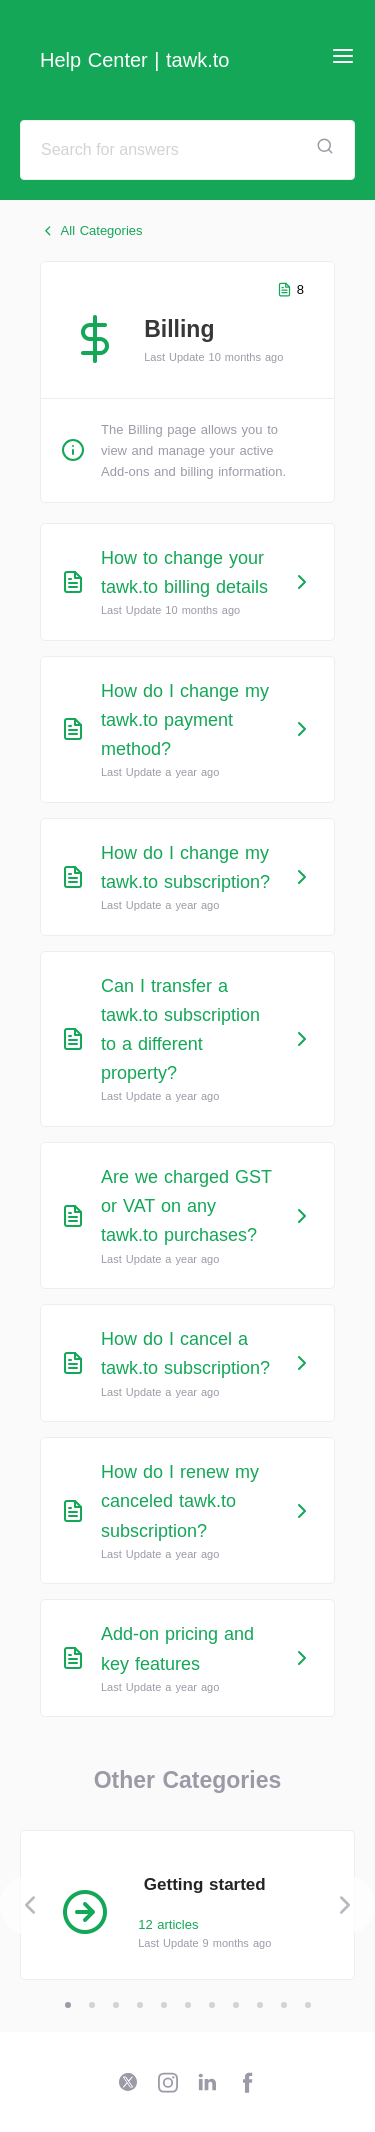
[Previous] (30, 1905)
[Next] (345, 1905)
